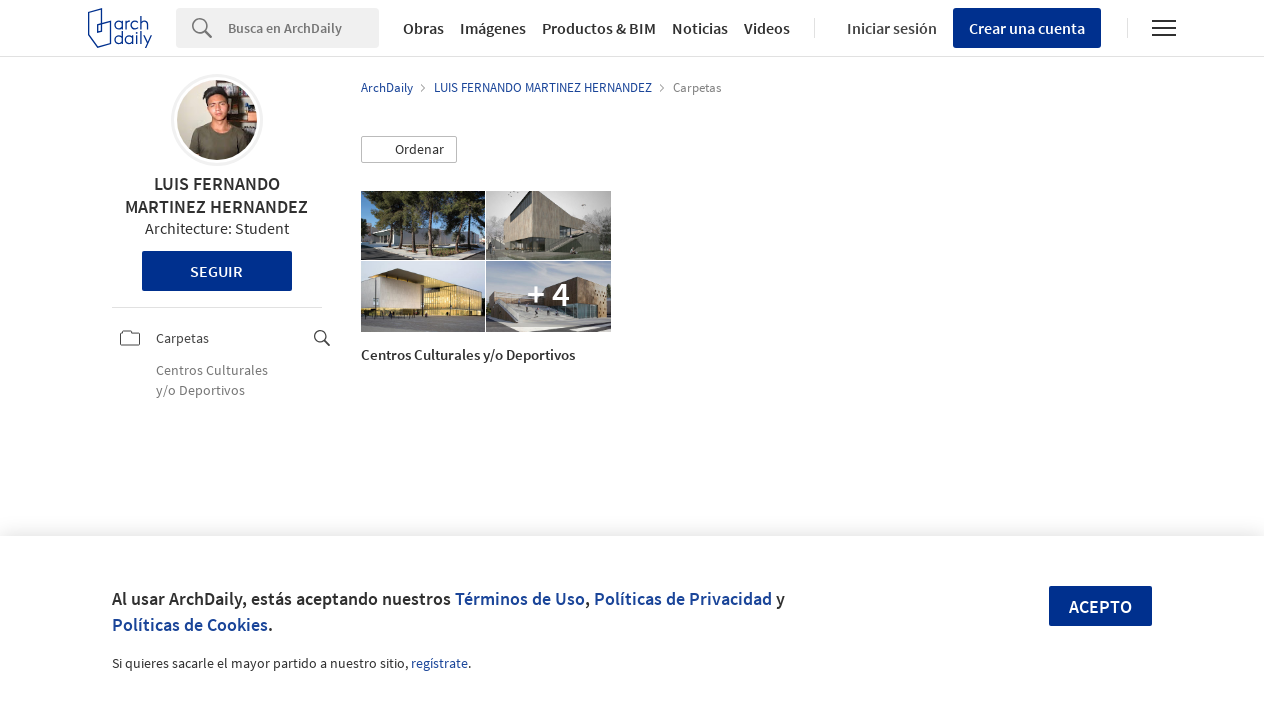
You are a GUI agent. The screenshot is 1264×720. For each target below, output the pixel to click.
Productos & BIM (599, 28)
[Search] (303, 28)
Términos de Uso (520, 598)
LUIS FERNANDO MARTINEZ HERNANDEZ (216, 195)
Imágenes (493, 28)
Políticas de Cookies (190, 624)
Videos (767, 28)
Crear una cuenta (1027, 28)
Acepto (1100, 606)
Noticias (700, 28)
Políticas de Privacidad (683, 598)
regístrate (439, 663)
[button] (409, 150)
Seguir (216, 271)
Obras (423, 28)
